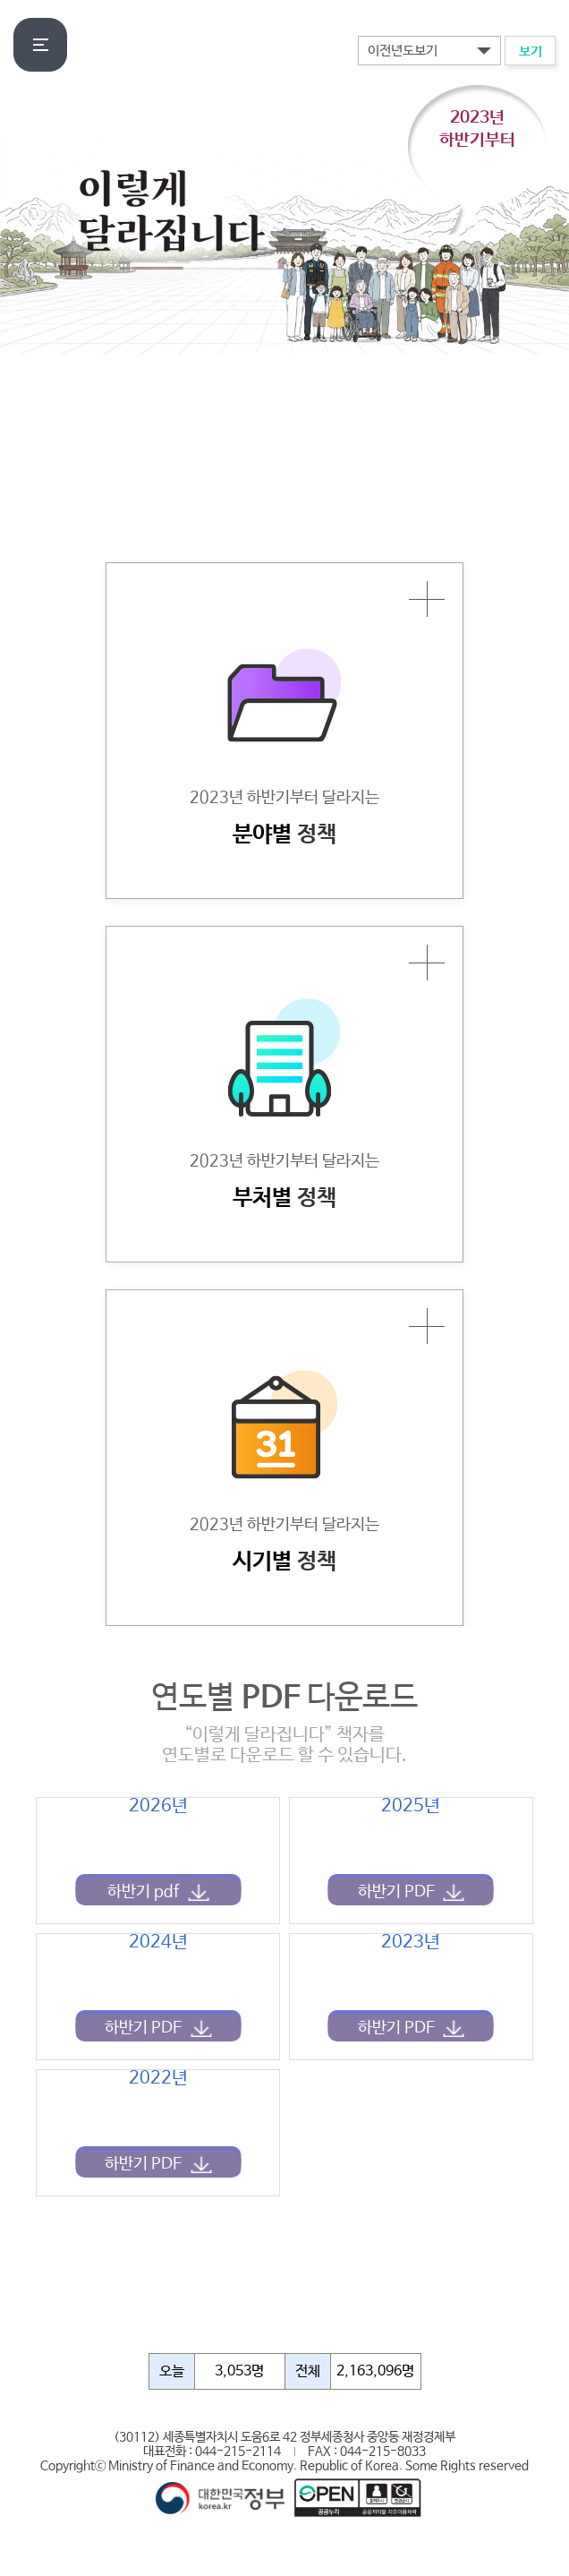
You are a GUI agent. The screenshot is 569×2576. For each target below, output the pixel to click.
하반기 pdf (143, 1892)
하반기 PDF (396, 1892)
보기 (530, 51)
